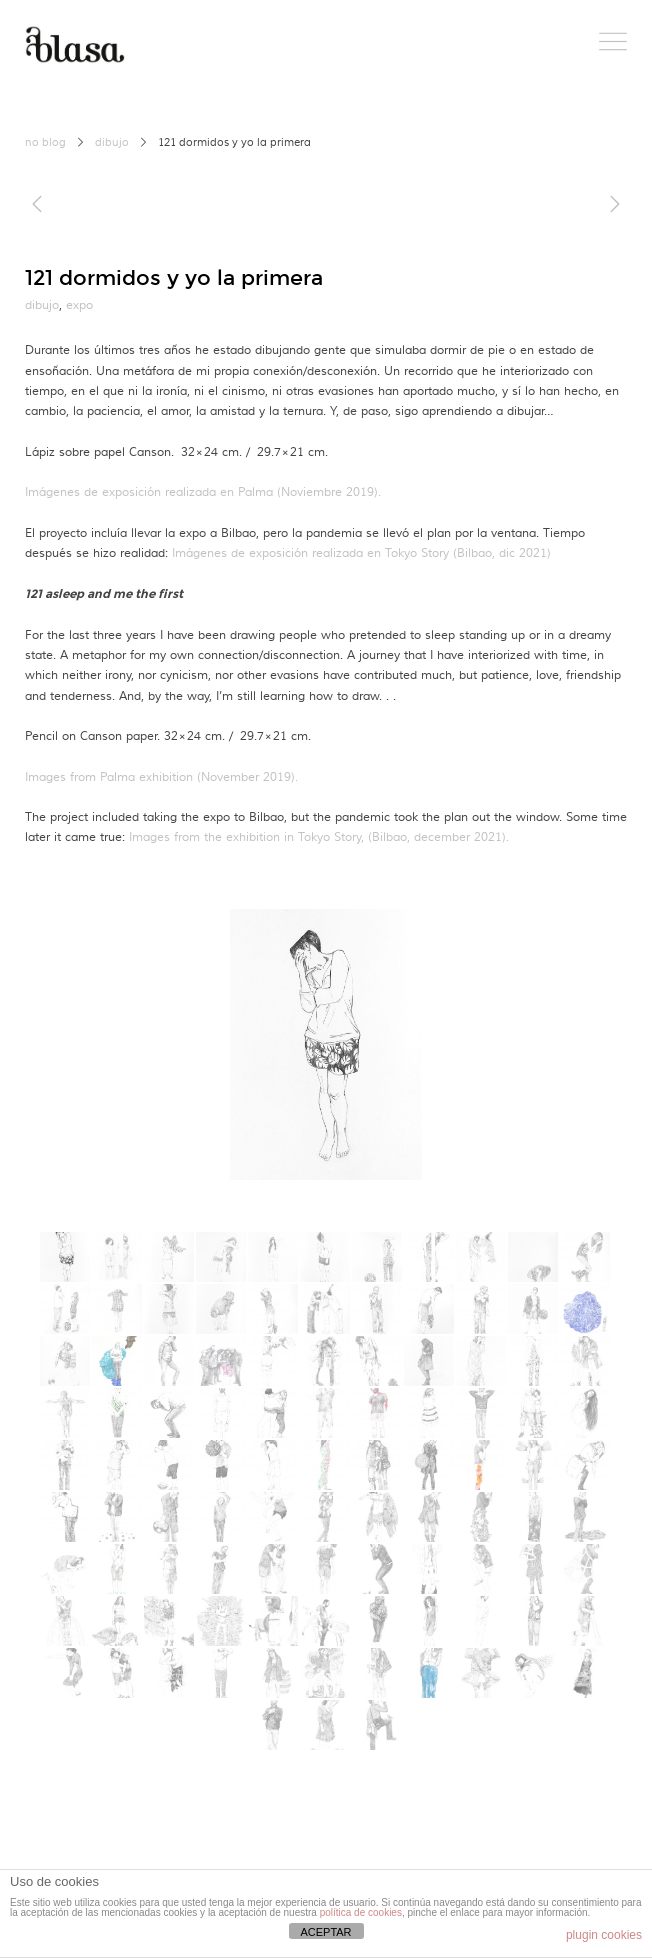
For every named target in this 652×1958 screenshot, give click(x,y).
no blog (45, 143)
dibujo (112, 143)
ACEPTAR (325, 1932)
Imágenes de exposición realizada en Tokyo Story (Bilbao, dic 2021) (361, 553)
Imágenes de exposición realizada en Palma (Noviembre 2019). (203, 492)
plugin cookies (604, 1935)
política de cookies (361, 1912)
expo (79, 305)
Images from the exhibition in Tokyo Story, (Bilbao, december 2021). (319, 837)
